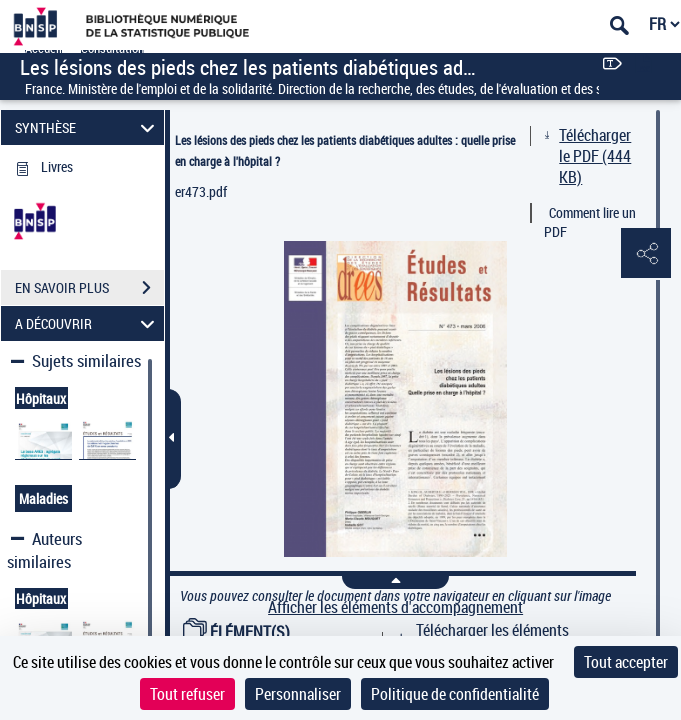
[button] (646, 254)
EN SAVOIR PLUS (89, 288)
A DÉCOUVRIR (88, 323)
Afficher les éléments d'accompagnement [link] (395, 607)
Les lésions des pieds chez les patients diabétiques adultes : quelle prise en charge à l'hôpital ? (345, 150)
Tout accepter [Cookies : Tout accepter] (626, 662)
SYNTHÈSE (88, 127)
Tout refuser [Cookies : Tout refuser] (187, 694)
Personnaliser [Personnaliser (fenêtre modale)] (298, 694)
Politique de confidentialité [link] (455, 694)
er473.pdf (201, 191)
